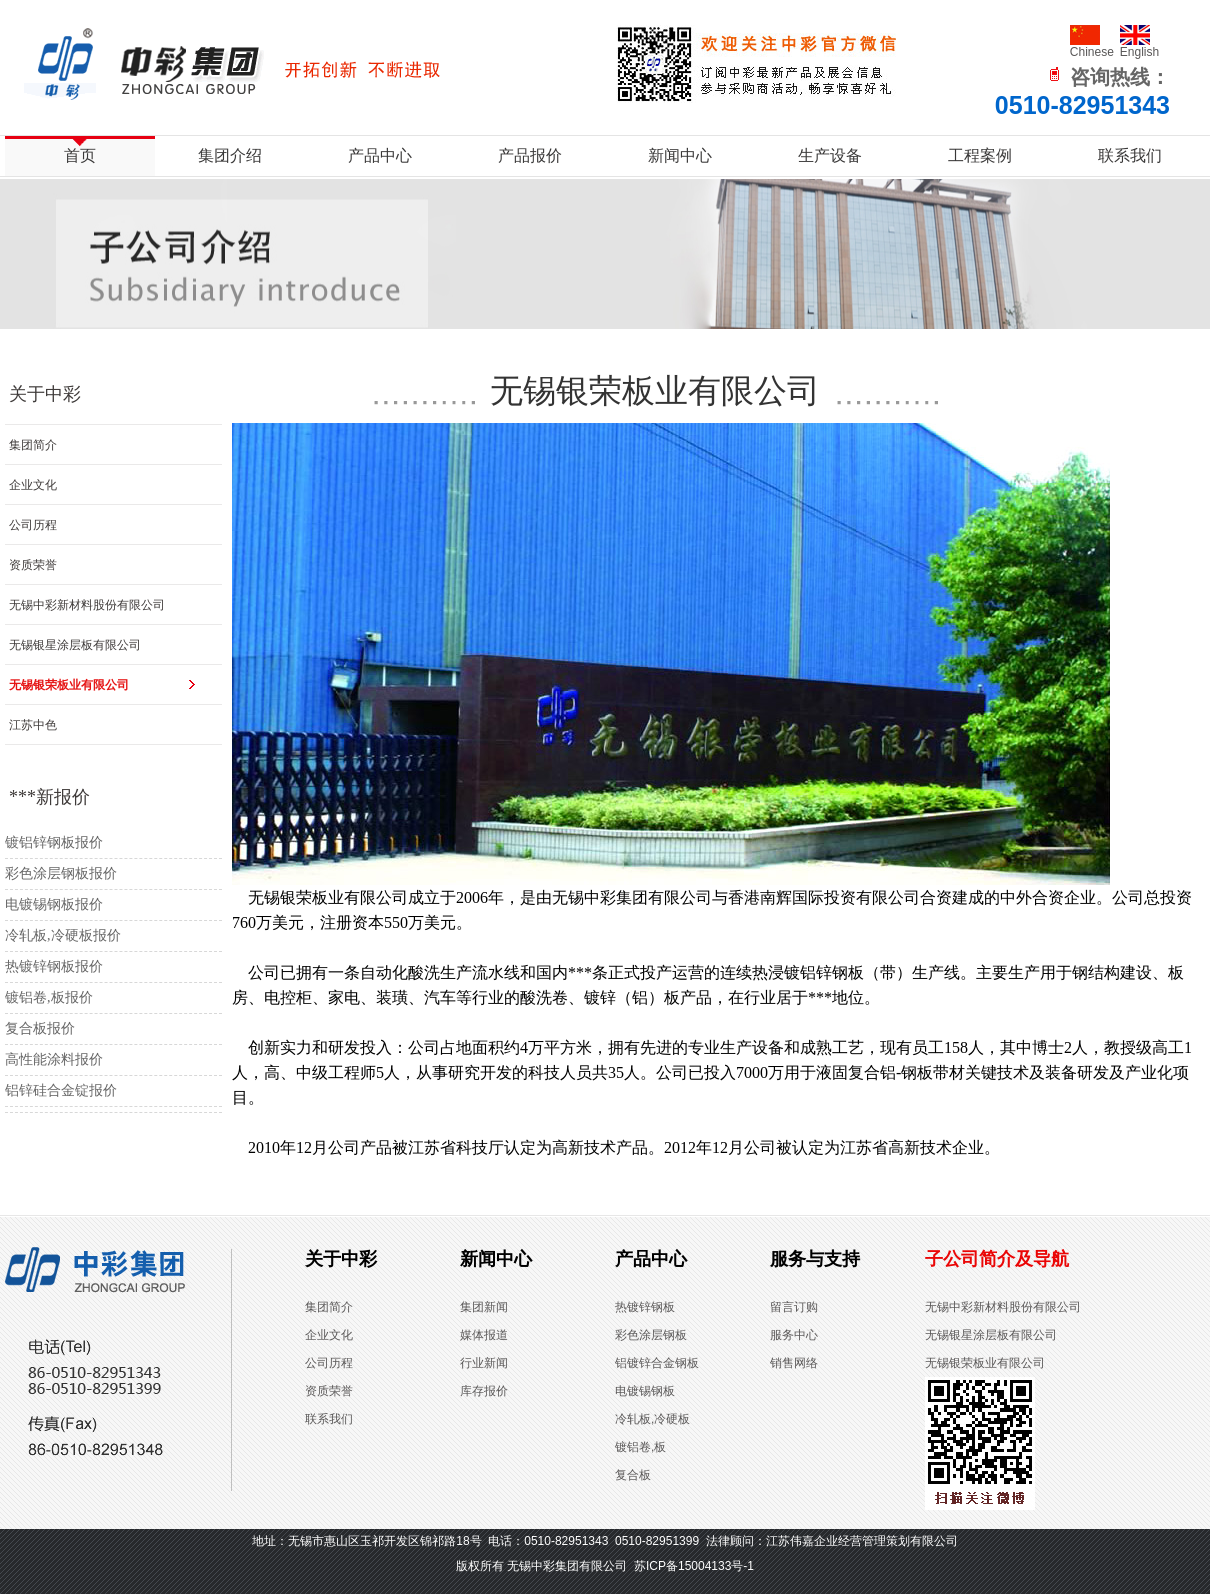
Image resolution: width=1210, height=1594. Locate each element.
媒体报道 (484, 1335)
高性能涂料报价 (54, 1059)
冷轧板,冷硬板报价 (63, 935)
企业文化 (33, 485)
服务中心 (794, 1335)
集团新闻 (484, 1307)
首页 (80, 155)
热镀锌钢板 (645, 1307)
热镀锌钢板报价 (54, 966)
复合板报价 (40, 1028)
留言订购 (794, 1307)
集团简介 (33, 445)
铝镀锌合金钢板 (657, 1363)
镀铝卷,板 (640, 1447)
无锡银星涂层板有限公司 (75, 645)
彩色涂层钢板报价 (61, 873)
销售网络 (794, 1363)
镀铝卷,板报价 (49, 997)
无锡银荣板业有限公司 (69, 685)
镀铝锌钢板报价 (54, 842)
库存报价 (484, 1391)
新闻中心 (680, 155)
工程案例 (980, 155)
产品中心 (380, 155)
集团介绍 (230, 155)
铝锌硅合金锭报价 (61, 1090)
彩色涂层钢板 (651, 1335)
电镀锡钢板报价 (54, 904)
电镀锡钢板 (645, 1391)
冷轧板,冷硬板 (652, 1419)
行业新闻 (484, 1363)
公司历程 (33, 525)
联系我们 (1130, 155)
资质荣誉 (33, 565)
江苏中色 (33, 725)
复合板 (633, 1475)
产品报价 (530, 155)
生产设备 (830, 155)
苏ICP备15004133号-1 (694, 1566)
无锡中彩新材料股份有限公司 (87, 605)
